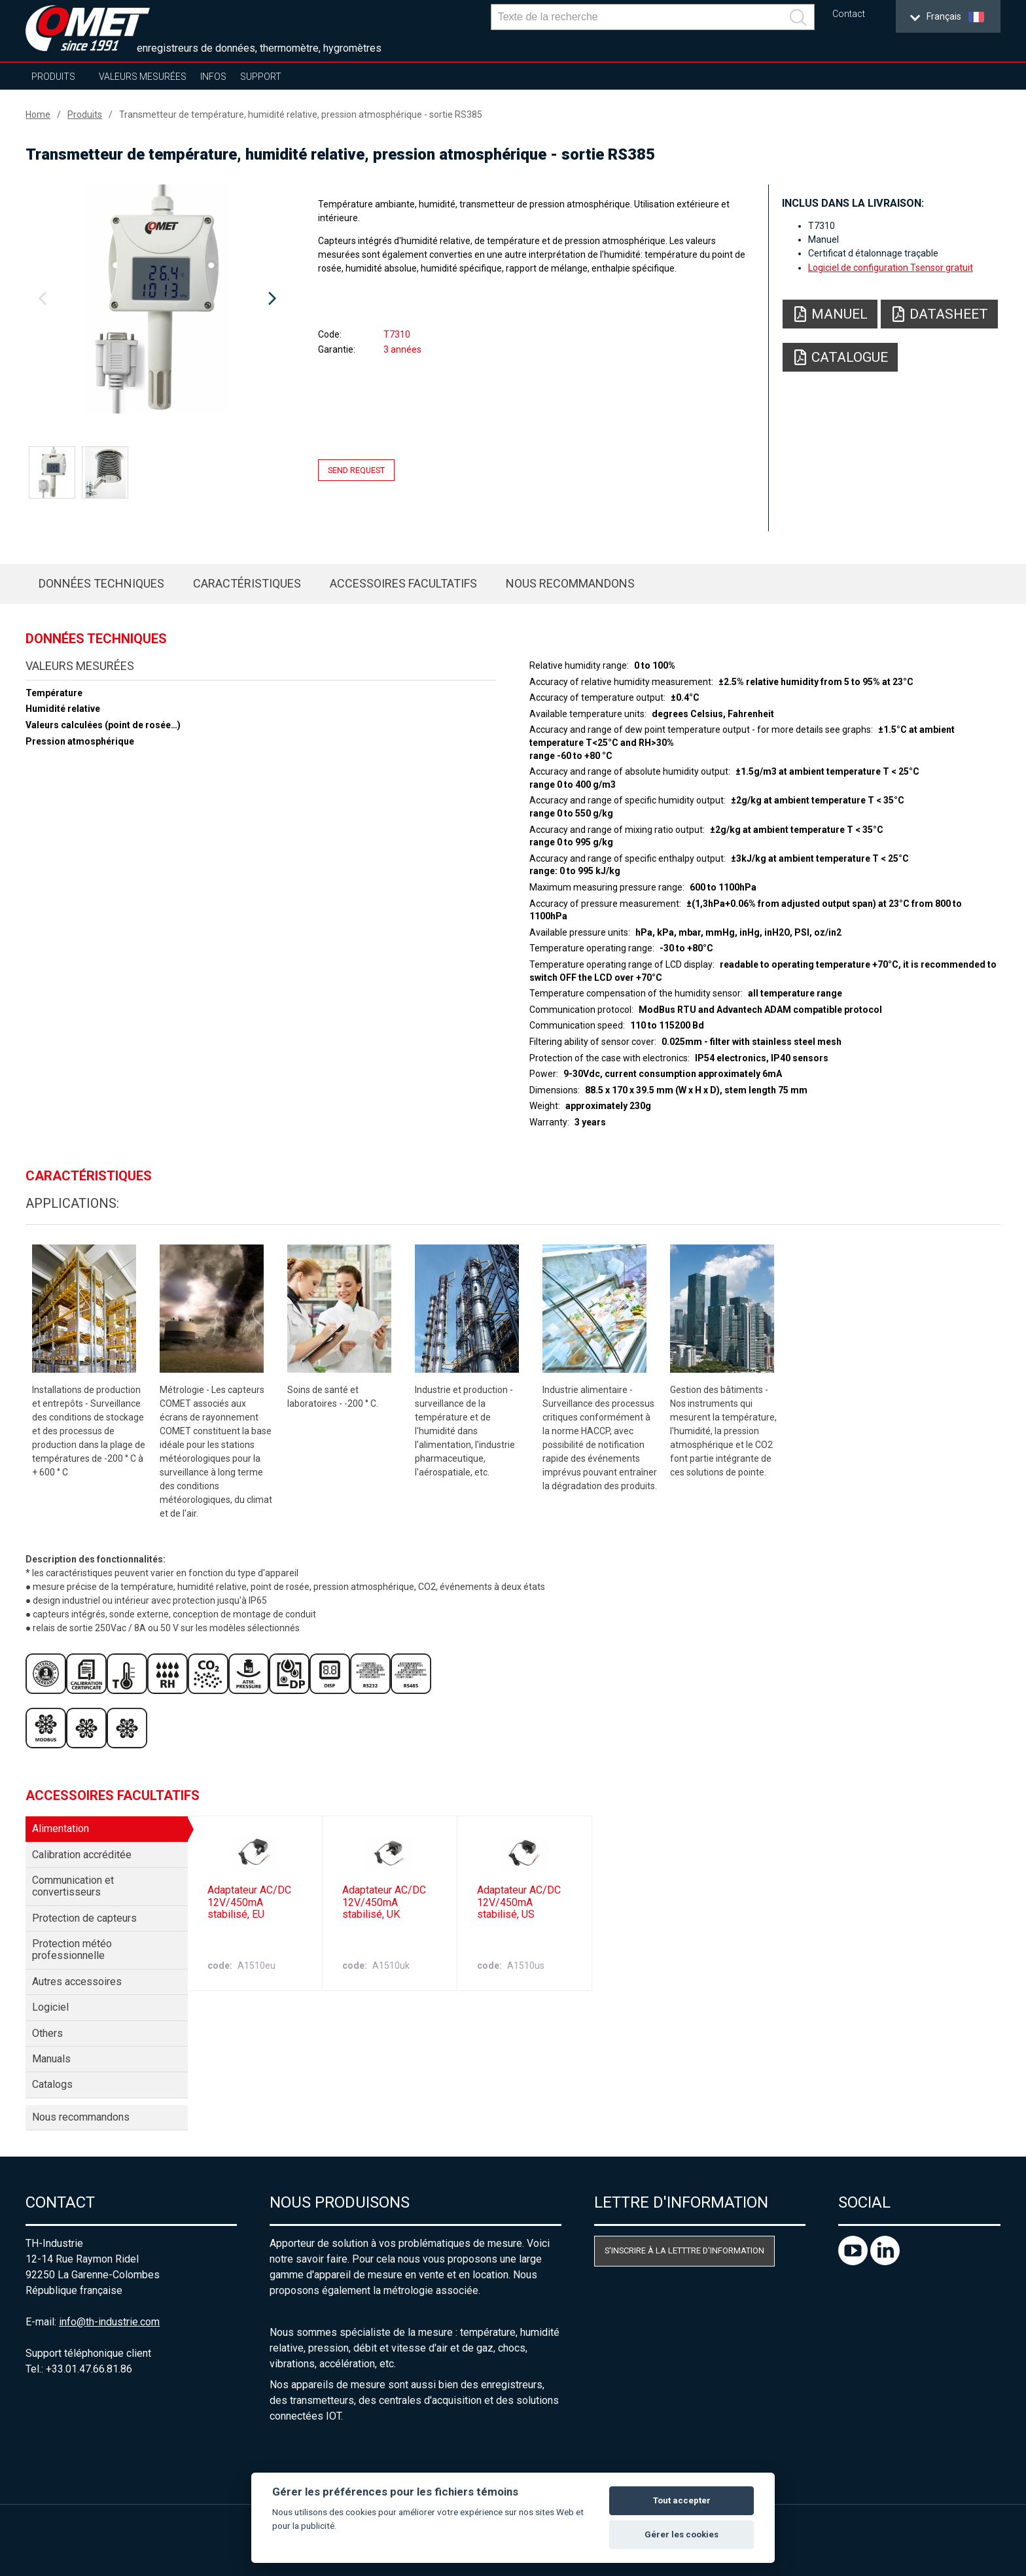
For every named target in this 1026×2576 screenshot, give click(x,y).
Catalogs (52, 2084)
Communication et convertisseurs (73, 1886)
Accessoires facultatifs (403, 583)
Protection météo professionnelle (72, 1949)
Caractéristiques (247, 583)
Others (47, 2033)
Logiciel (50, 2007)
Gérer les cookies (681, 2534)
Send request (356, 470)
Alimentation (60, 1828)
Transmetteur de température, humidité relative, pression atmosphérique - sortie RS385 (300, 114)
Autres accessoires (77, 1981)
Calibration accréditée (82, 1854)
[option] (157, 299)
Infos (213, 76)
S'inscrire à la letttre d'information (684, 2250)
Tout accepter (682, 2500)
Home (38, 114)
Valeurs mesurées (142, 76)
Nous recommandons (570, 583)
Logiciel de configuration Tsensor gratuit (890, 267)
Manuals (51, 2059)
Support (260, 76)
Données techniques (101, 583)
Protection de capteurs (84, 1918)
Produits (53, 76)
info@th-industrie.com (109, 2322)
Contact (848, 14)
